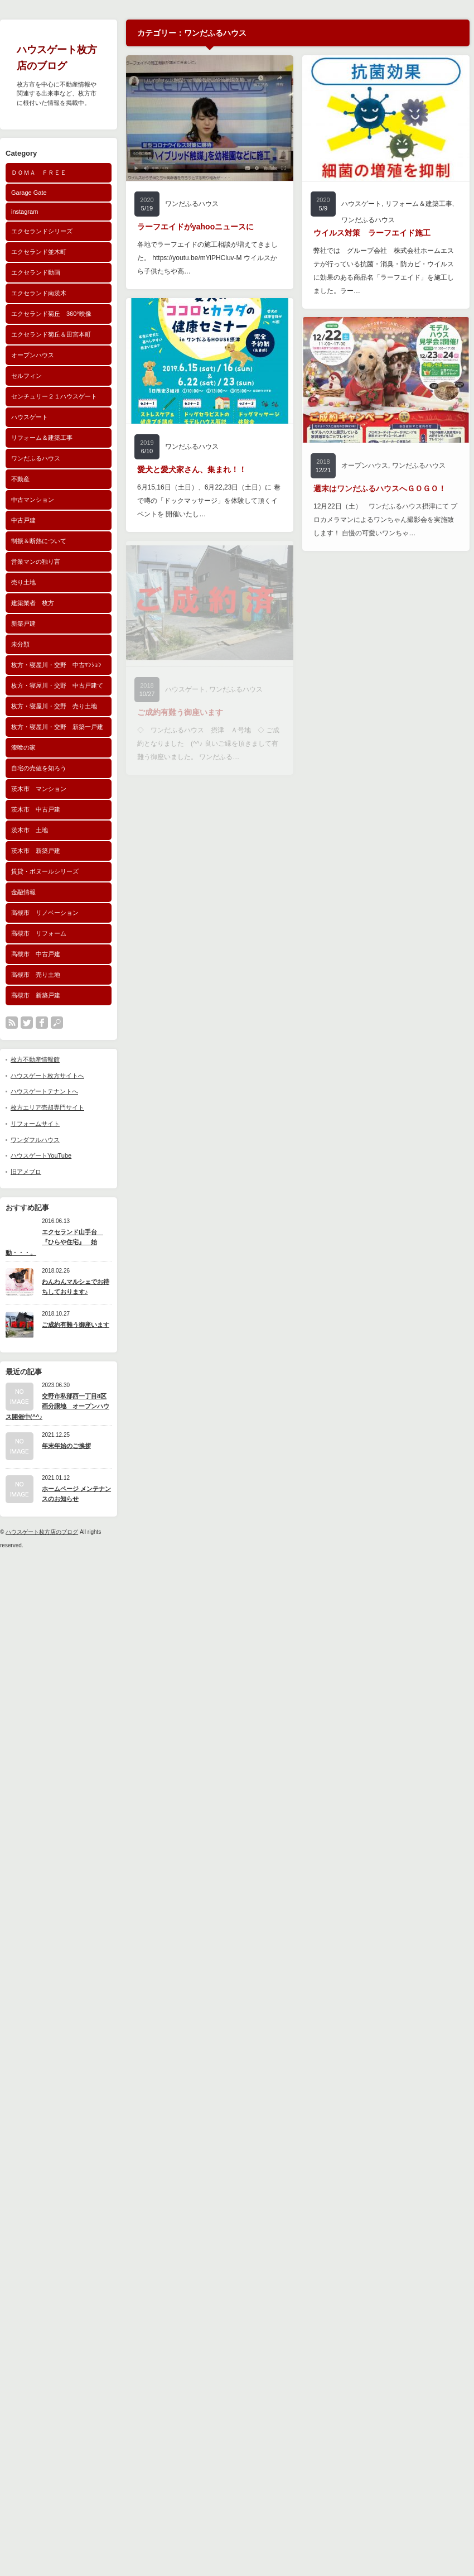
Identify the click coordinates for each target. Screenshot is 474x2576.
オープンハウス (32, 355)
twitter (27, 1022)
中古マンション (32, 499)
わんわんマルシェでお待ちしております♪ (75, 1287)
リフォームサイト (35, 1123)
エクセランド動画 (35, 272)
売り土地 (23, 582)
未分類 (20, 644)
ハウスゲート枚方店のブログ (42, 1532)
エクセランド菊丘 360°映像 (51, 313)
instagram (24, 211)
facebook (42, 1022)
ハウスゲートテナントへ (44, 1091)
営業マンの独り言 (35, 561)
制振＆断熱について (38, 541)
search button (57, 1022)
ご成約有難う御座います (75, 1324)
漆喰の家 (23, 747)
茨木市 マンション (38, 788)
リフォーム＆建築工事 (41, 437)
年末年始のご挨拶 (66, 1445)
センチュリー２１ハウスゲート (54, 396)
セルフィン (26, 375)
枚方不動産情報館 (35, 1059)
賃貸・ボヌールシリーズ (45, 871)
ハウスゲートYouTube (41, 1155)
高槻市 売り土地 (35, 974)
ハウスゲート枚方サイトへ (47, 1075)
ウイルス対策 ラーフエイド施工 (372, 232)
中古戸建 (23, 520)
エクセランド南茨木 (38, 293)
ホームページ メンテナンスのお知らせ (76, 1494)
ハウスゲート (29, 417)
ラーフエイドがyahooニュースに (195, 226)
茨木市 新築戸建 (35, 850)
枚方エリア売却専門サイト (47, 1107)
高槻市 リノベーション (45, 912)
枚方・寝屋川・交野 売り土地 (54, 706)
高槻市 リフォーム (38, 933)
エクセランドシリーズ (41, 231)
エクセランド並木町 (38, 251)
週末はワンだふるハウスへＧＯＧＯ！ (379, 488)
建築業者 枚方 (32, 602)
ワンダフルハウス (35, 1139)
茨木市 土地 (29, 830)
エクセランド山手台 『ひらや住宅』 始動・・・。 (54, 1242)
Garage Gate (29, 192)
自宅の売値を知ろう (38, 768)
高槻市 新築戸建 (35, 995)
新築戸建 (23, 623)
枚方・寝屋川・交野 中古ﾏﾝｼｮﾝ (56, 664)
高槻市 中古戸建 (35, 954)
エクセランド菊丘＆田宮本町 (51, 334)
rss (12, 1022)
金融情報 (23, 892)
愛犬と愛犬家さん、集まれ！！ (191, 469)
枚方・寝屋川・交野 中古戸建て (57, 685)
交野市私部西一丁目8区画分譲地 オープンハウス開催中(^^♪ (57, 1406)
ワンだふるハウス (35, 458)
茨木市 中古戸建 (35, 809)
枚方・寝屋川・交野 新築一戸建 (57, 726)
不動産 (20, 479)
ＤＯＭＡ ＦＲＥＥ (38, 172)
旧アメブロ (26, 1171)
